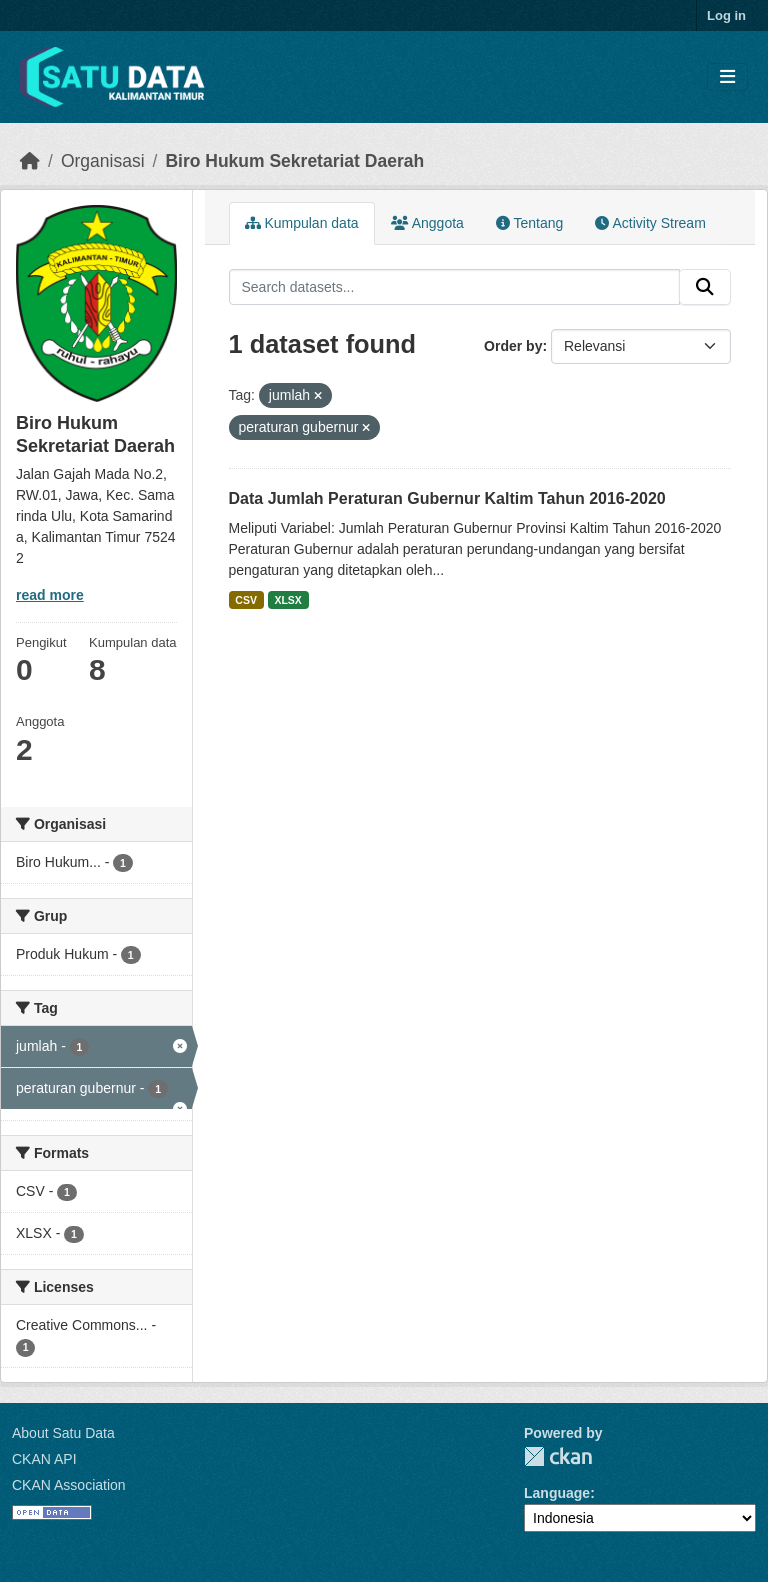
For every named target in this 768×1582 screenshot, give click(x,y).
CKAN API (44, 1459)
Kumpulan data (302, 223)
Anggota (427, 223)
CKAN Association (69, 1485)
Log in (726, 15)
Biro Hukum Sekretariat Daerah (294, 161)
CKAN (558, 1456)
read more (50, 595)
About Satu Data (63, 1433)
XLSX (287, 600)
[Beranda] (30, 161)
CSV (246, 600)
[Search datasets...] (455, 287)
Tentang (529, 223)
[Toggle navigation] (727, 77)
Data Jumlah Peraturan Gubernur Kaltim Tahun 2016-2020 (447, 498)
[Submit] (705, 287)
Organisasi (103, 161)
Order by (513, 346)
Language (557, 1493)
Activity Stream (650, 223)
